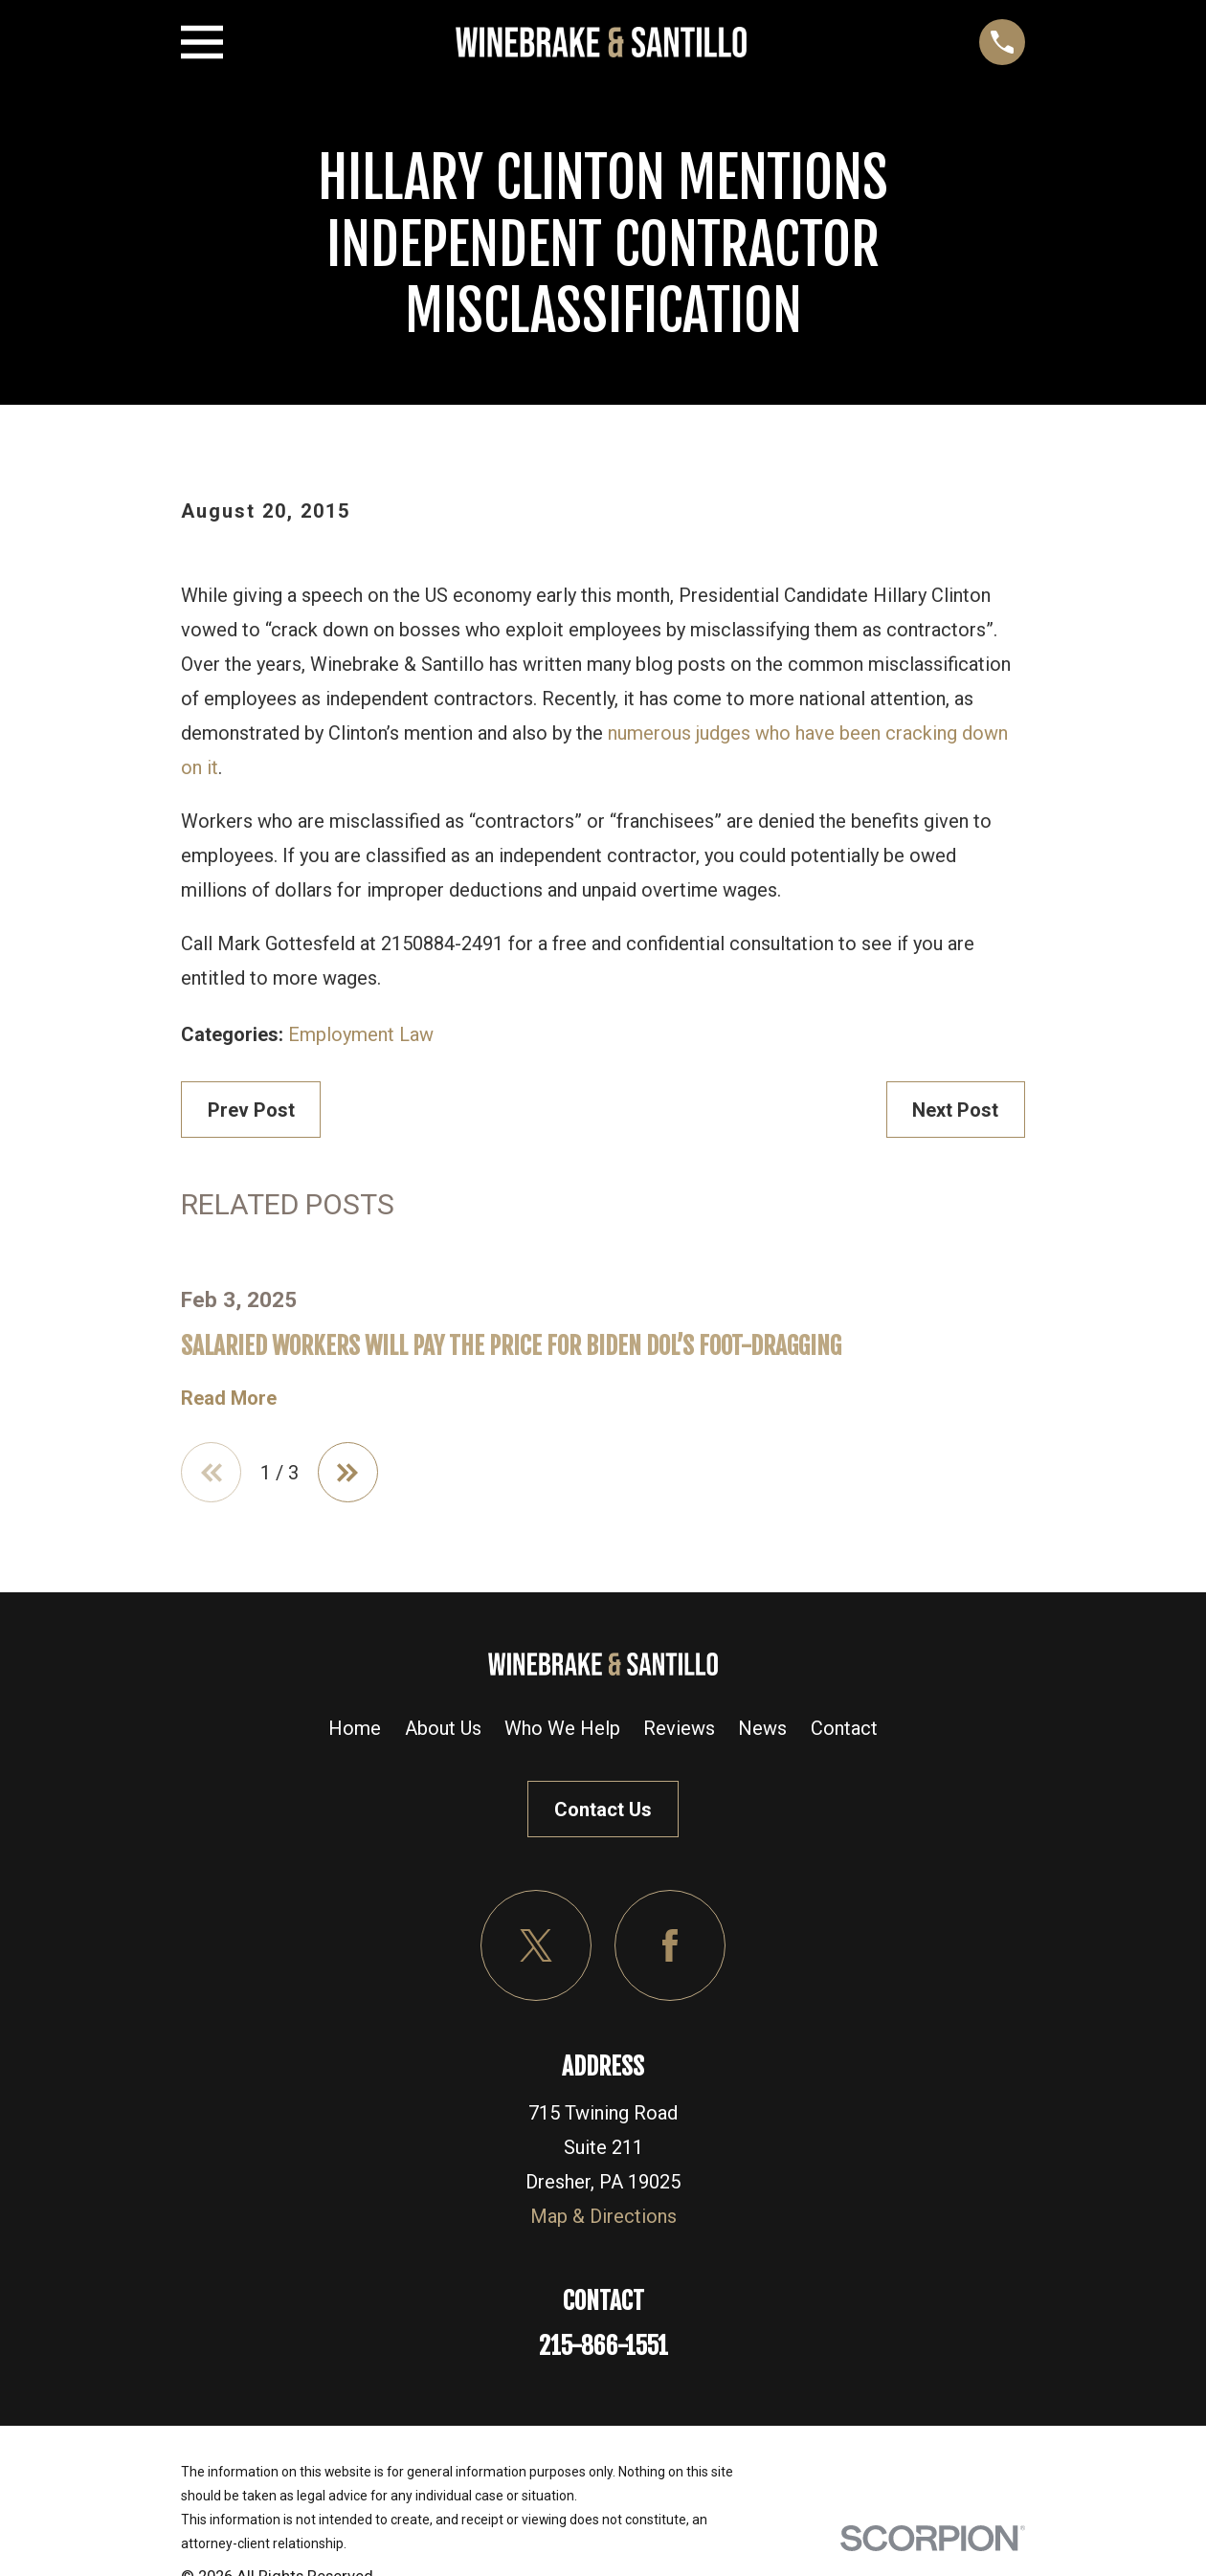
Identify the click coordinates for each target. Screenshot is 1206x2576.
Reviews (679, 1729)
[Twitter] (536, 1945)
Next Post (955, 1110)
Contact (844, 1729)
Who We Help (562, 1729)
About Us (443, 1729)
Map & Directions (603, 2217)
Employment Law (361, 1034)
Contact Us (603, 1809)
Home (354, 1729)
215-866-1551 (603, 2347)
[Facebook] (670, 1945)
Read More (229, 1398)
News (762, 1729)
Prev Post (251, 1110)
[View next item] (349, 1472)
